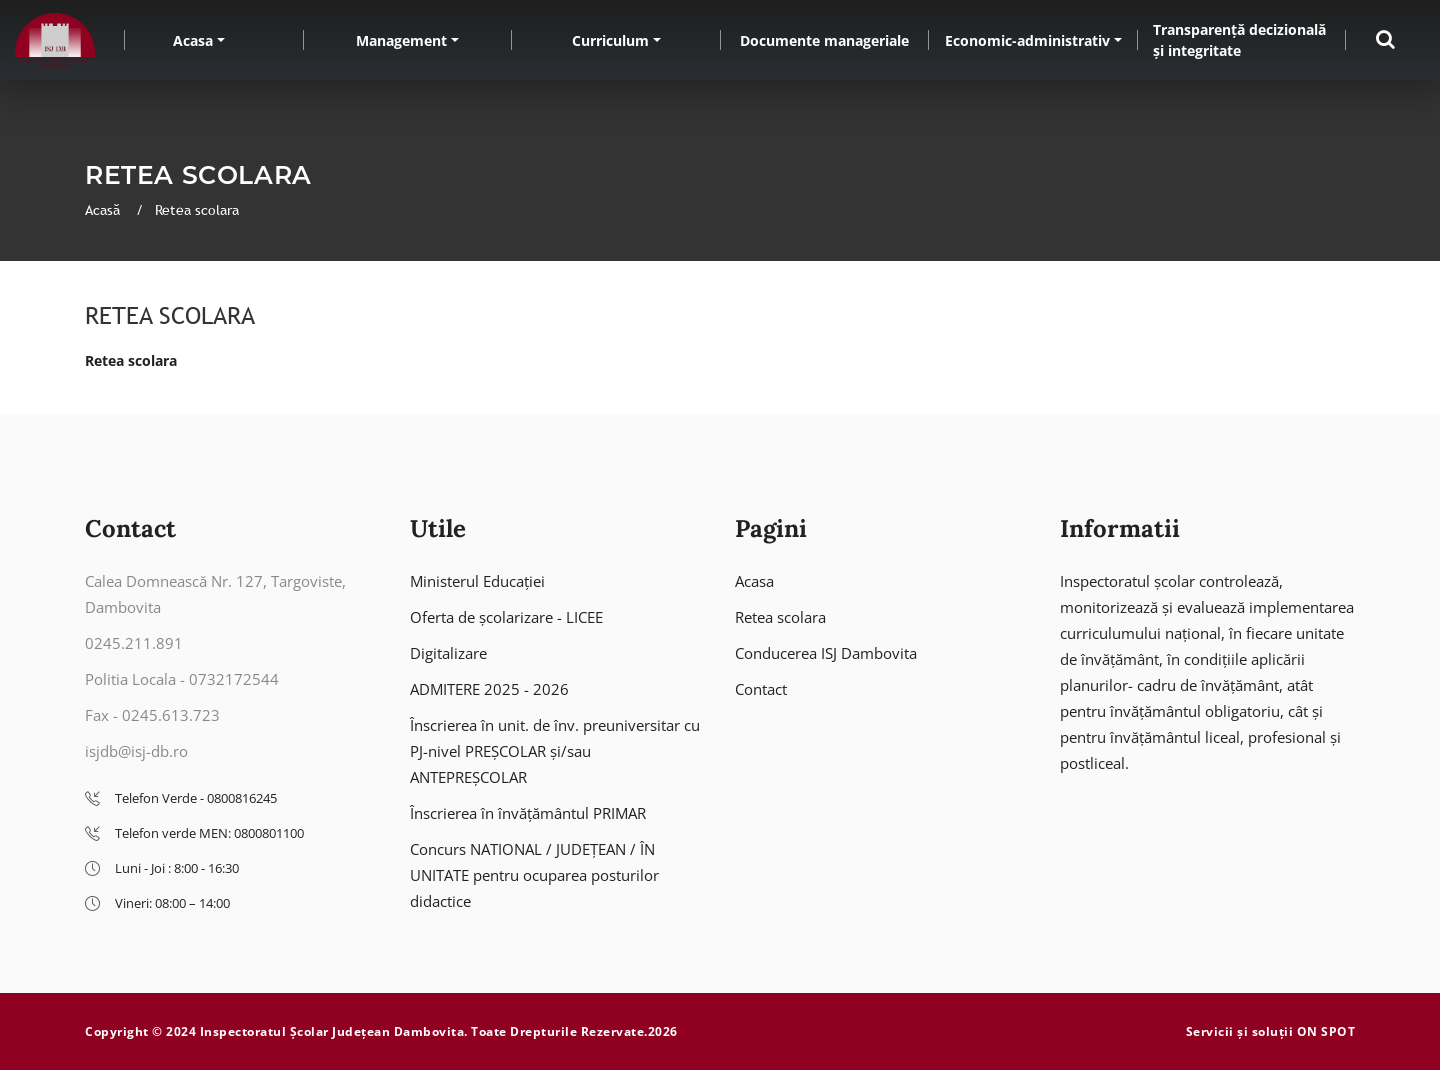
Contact (761, 689)
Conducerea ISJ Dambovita (826, 653)
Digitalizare (448, 653)
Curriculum (610, 40)
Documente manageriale (824, 40)
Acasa (193, 40)
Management (401, 40)
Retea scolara (131, 360)
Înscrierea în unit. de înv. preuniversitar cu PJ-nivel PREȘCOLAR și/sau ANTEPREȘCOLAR (555, 751)
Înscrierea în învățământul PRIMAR (528, 813)
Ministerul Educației (477, 581)
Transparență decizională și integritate (1239, 40)
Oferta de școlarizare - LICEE (506, 617)
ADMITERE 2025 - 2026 (489, 689)
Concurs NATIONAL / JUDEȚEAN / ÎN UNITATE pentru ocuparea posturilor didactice (534, 875)
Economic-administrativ (1027, 40)
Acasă (104, 210)
